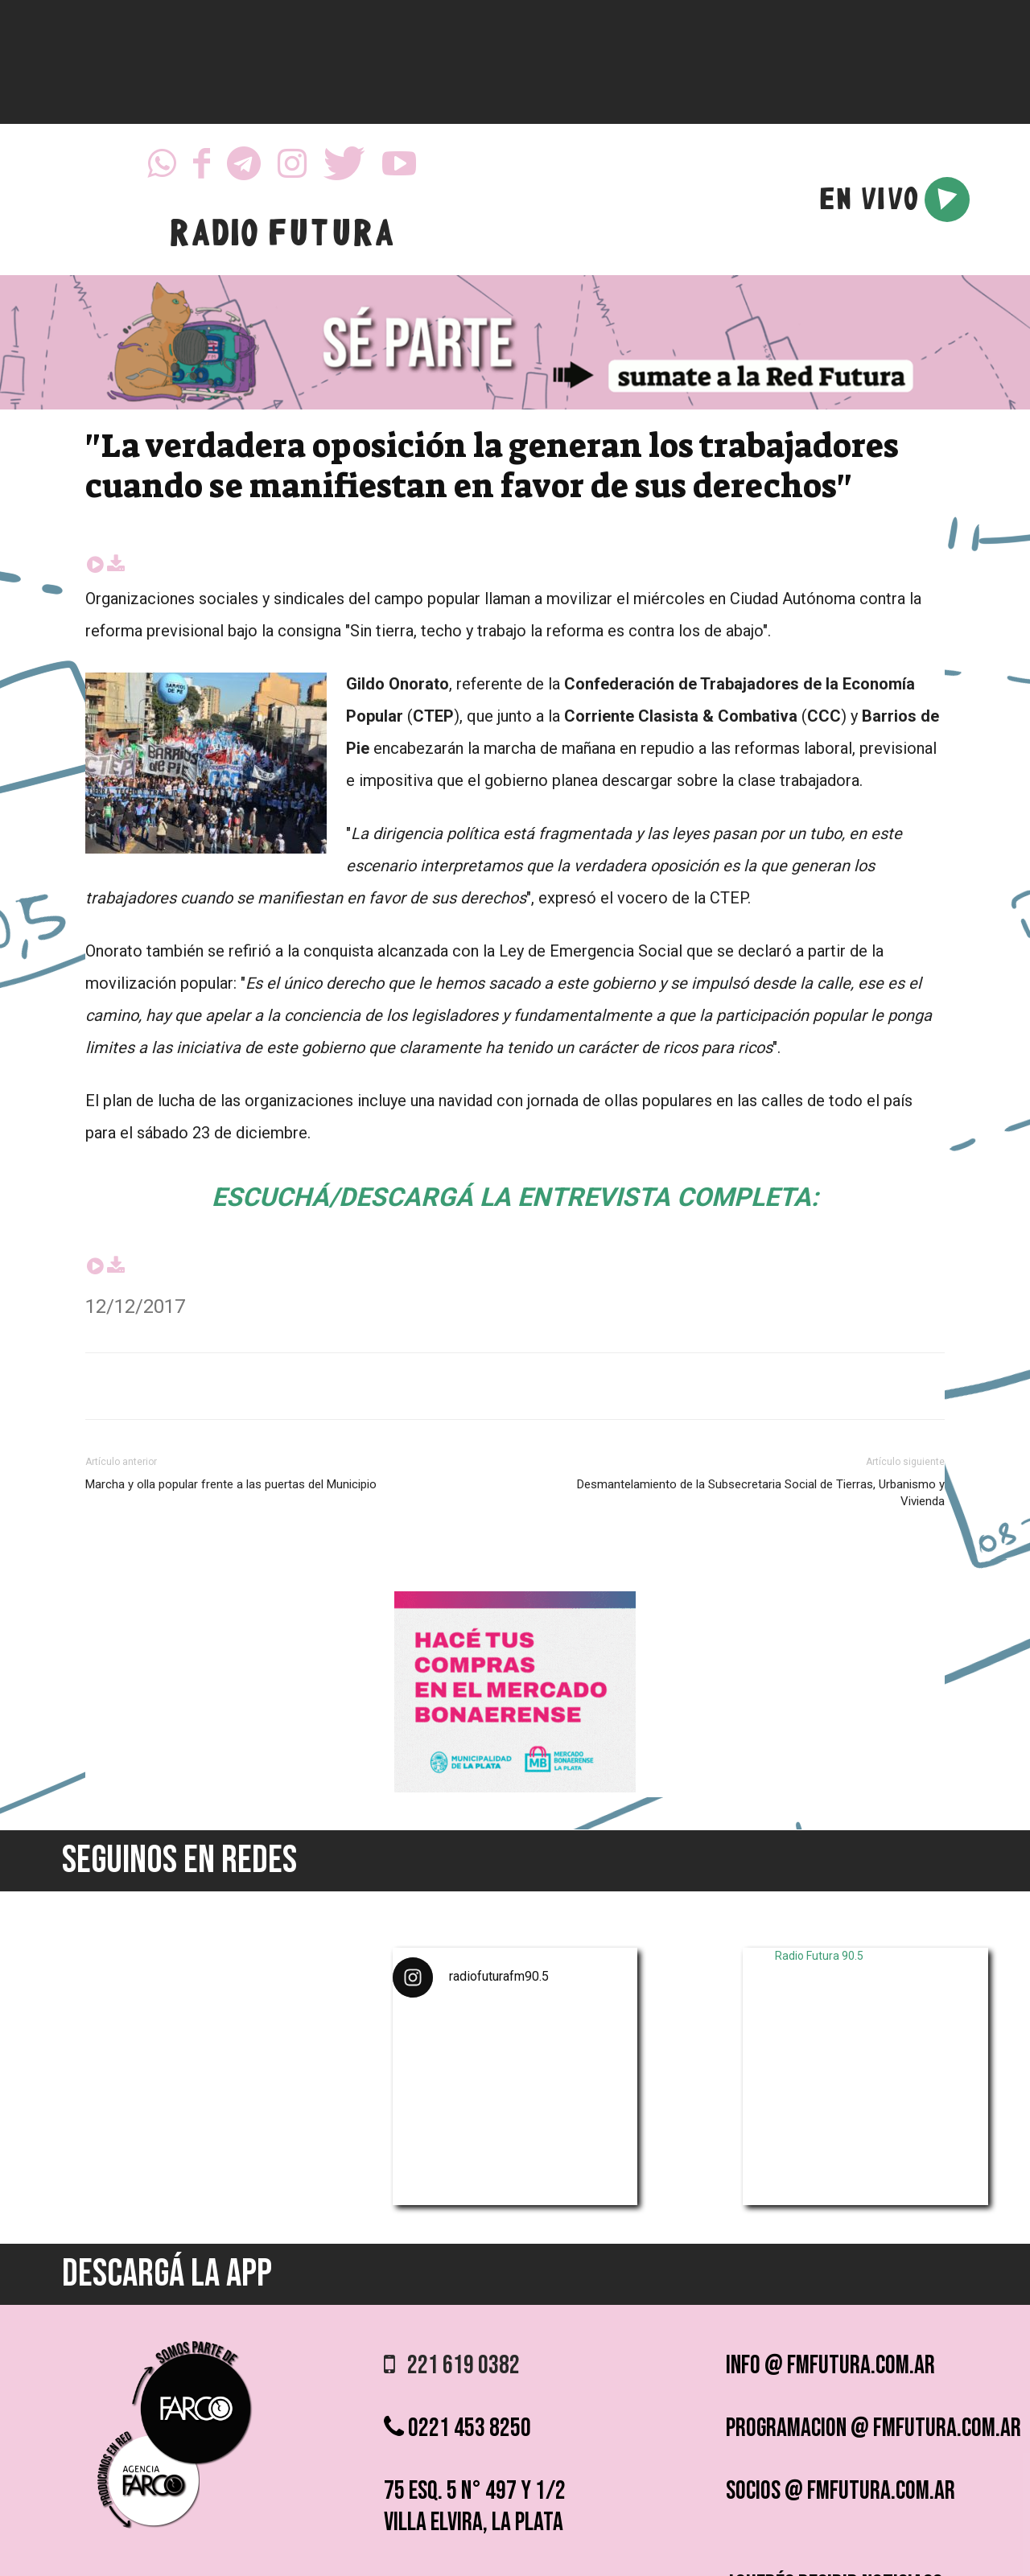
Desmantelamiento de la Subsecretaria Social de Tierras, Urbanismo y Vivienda (761, 1492)
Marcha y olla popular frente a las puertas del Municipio (231, 1484)
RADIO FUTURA (281, 236)
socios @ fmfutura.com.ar (840, 2491)
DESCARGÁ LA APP (167, 2274)
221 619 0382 (452, 2365)
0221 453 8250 (457, 2428)
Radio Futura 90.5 (819, 1955)
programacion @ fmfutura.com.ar (873, 2428)
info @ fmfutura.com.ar (830, 2365)
